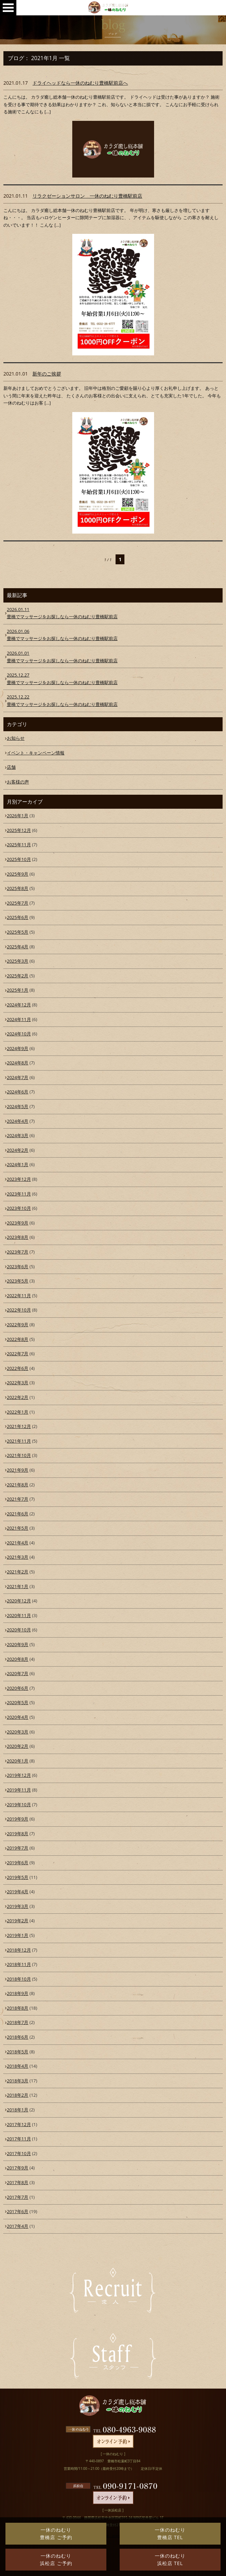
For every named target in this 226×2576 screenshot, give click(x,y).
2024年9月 (17, 1048)
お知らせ (16, 738)
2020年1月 (17, 1761)
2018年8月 (17, 2008)
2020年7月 (17, 1673)
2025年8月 (17, 888)
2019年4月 (17, 1891)
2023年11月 (19, 1194)
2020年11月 (19, 1615)
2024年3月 (17, 1135)
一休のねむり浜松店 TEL (170, 2559)
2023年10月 (19, 1208)
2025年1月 (17, 990)
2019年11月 (19, 1790)
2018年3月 (17, 2081)
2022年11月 (19, 1295)
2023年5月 (17, 1281)
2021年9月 (17, 1470)
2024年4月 (17, 1121)
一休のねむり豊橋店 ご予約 (56, 2533)
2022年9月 (17, 1324)
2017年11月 (19, 2139)
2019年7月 (17, 1848)
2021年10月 (19, 1455)
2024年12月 (19, 1005)
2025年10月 (19, 859)
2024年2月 (17, 1150)
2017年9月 (17, 2168)
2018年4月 (17, 2066)
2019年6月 (17, 1862)
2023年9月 (17, 1223)
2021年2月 (17, 1572)
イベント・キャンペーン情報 (35, 753)
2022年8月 (17, 1339)
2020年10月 (19, 1630)
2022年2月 (17, 1397)
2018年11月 (19, 1964)
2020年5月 (17, 1702)
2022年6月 (17, 1368)
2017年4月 (17, 2226)
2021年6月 (17, 1514)
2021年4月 (17, 1543)
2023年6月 (17, 1266)
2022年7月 (17, 1353)
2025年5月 (17, 932)
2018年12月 (19, 1950)
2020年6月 (17, 1688)
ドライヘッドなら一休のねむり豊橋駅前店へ (80, 83)
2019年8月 (17, 1833)
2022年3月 (17, 1382)
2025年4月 (17, 947)
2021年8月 (17, 1485)
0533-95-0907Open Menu (8, 7)
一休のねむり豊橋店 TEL (170, 2533)
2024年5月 (17, 1106)
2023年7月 (17, 1252)
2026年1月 (17, 815)
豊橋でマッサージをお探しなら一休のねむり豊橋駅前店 (113, 613)
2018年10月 (19, 1979)
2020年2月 (17, 1746)
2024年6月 (17, 1092)
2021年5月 (17, 1528)
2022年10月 (19, 1310)
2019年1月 (17, 1935)
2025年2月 (17, 976)
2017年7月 (17, 2197)
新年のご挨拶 (46, 373)
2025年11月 (19, 844)
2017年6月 (17, 2211)
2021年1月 (17, 1586)
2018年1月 (17, 2110)
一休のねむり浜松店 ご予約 (56, 2559)
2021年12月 (19, 1426)
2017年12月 (19, 2124)
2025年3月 (17, 961)
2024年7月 (17, 1077)
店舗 (11, 767)
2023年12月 (19, 1179)
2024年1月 (17, 1164)
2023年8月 (17, 1237)
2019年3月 (17, 1906)
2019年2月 (17, 1920)
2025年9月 (17, 874)
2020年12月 (19, 1601)
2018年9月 (17, 1993)
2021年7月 (17, 1499)
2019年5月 (17, 1877)
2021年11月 (19, 1441)
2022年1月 (17, 1412)
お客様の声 (18, 782)
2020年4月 (17, 1717)
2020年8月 (17, 1659)
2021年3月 (17, 1557)
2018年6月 (17, 2037)
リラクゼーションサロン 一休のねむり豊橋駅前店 (87, 196)
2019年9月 (17, 1819)
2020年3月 (17, 1732)
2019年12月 (19, 1775)
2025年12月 (19, 830)
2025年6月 (17, 917)
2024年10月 (19, 1034)
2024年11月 (19, 1019)
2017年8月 (17, 2182)
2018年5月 (17, 2052)
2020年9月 (17, 1644)
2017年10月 (19, 2153)
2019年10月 (19, 1804)
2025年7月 (17, 903)
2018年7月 (17, 2022)
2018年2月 (17, 2095)
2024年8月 (17, 1063)
